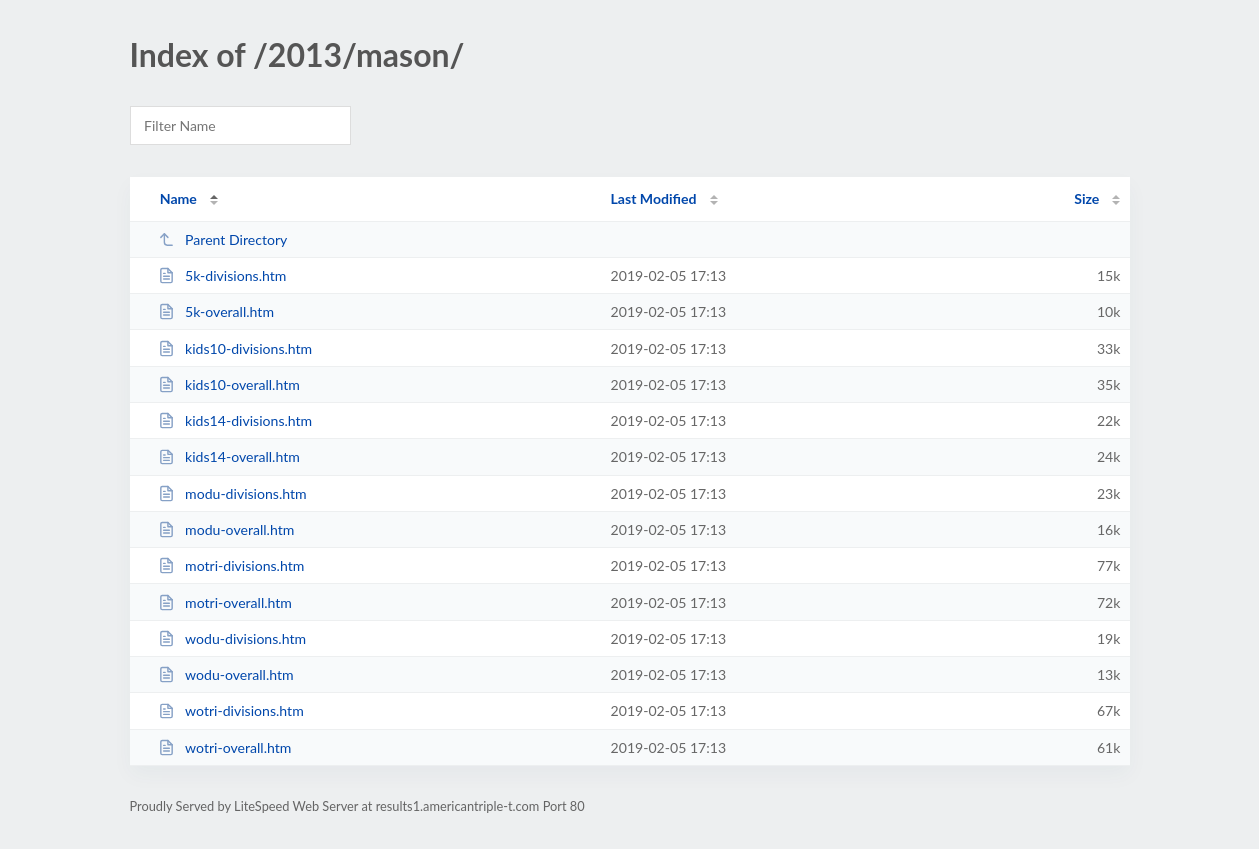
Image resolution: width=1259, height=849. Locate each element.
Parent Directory (223, 239)
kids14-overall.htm (229, 456)
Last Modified (654, 198)
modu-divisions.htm (232, 493)
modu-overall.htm (226, 529)
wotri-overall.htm (225, 747)
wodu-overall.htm (226, 674)
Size (1086, 198)
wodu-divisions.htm (232, 638)
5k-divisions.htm (222, 275)
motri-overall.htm (225, 602)
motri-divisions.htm (231, 565)
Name (178, 198)
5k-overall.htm (216, 311)
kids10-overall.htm (229, 384)
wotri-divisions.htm (231, 710)
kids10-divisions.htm (235, 348)
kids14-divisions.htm (235, 420)
